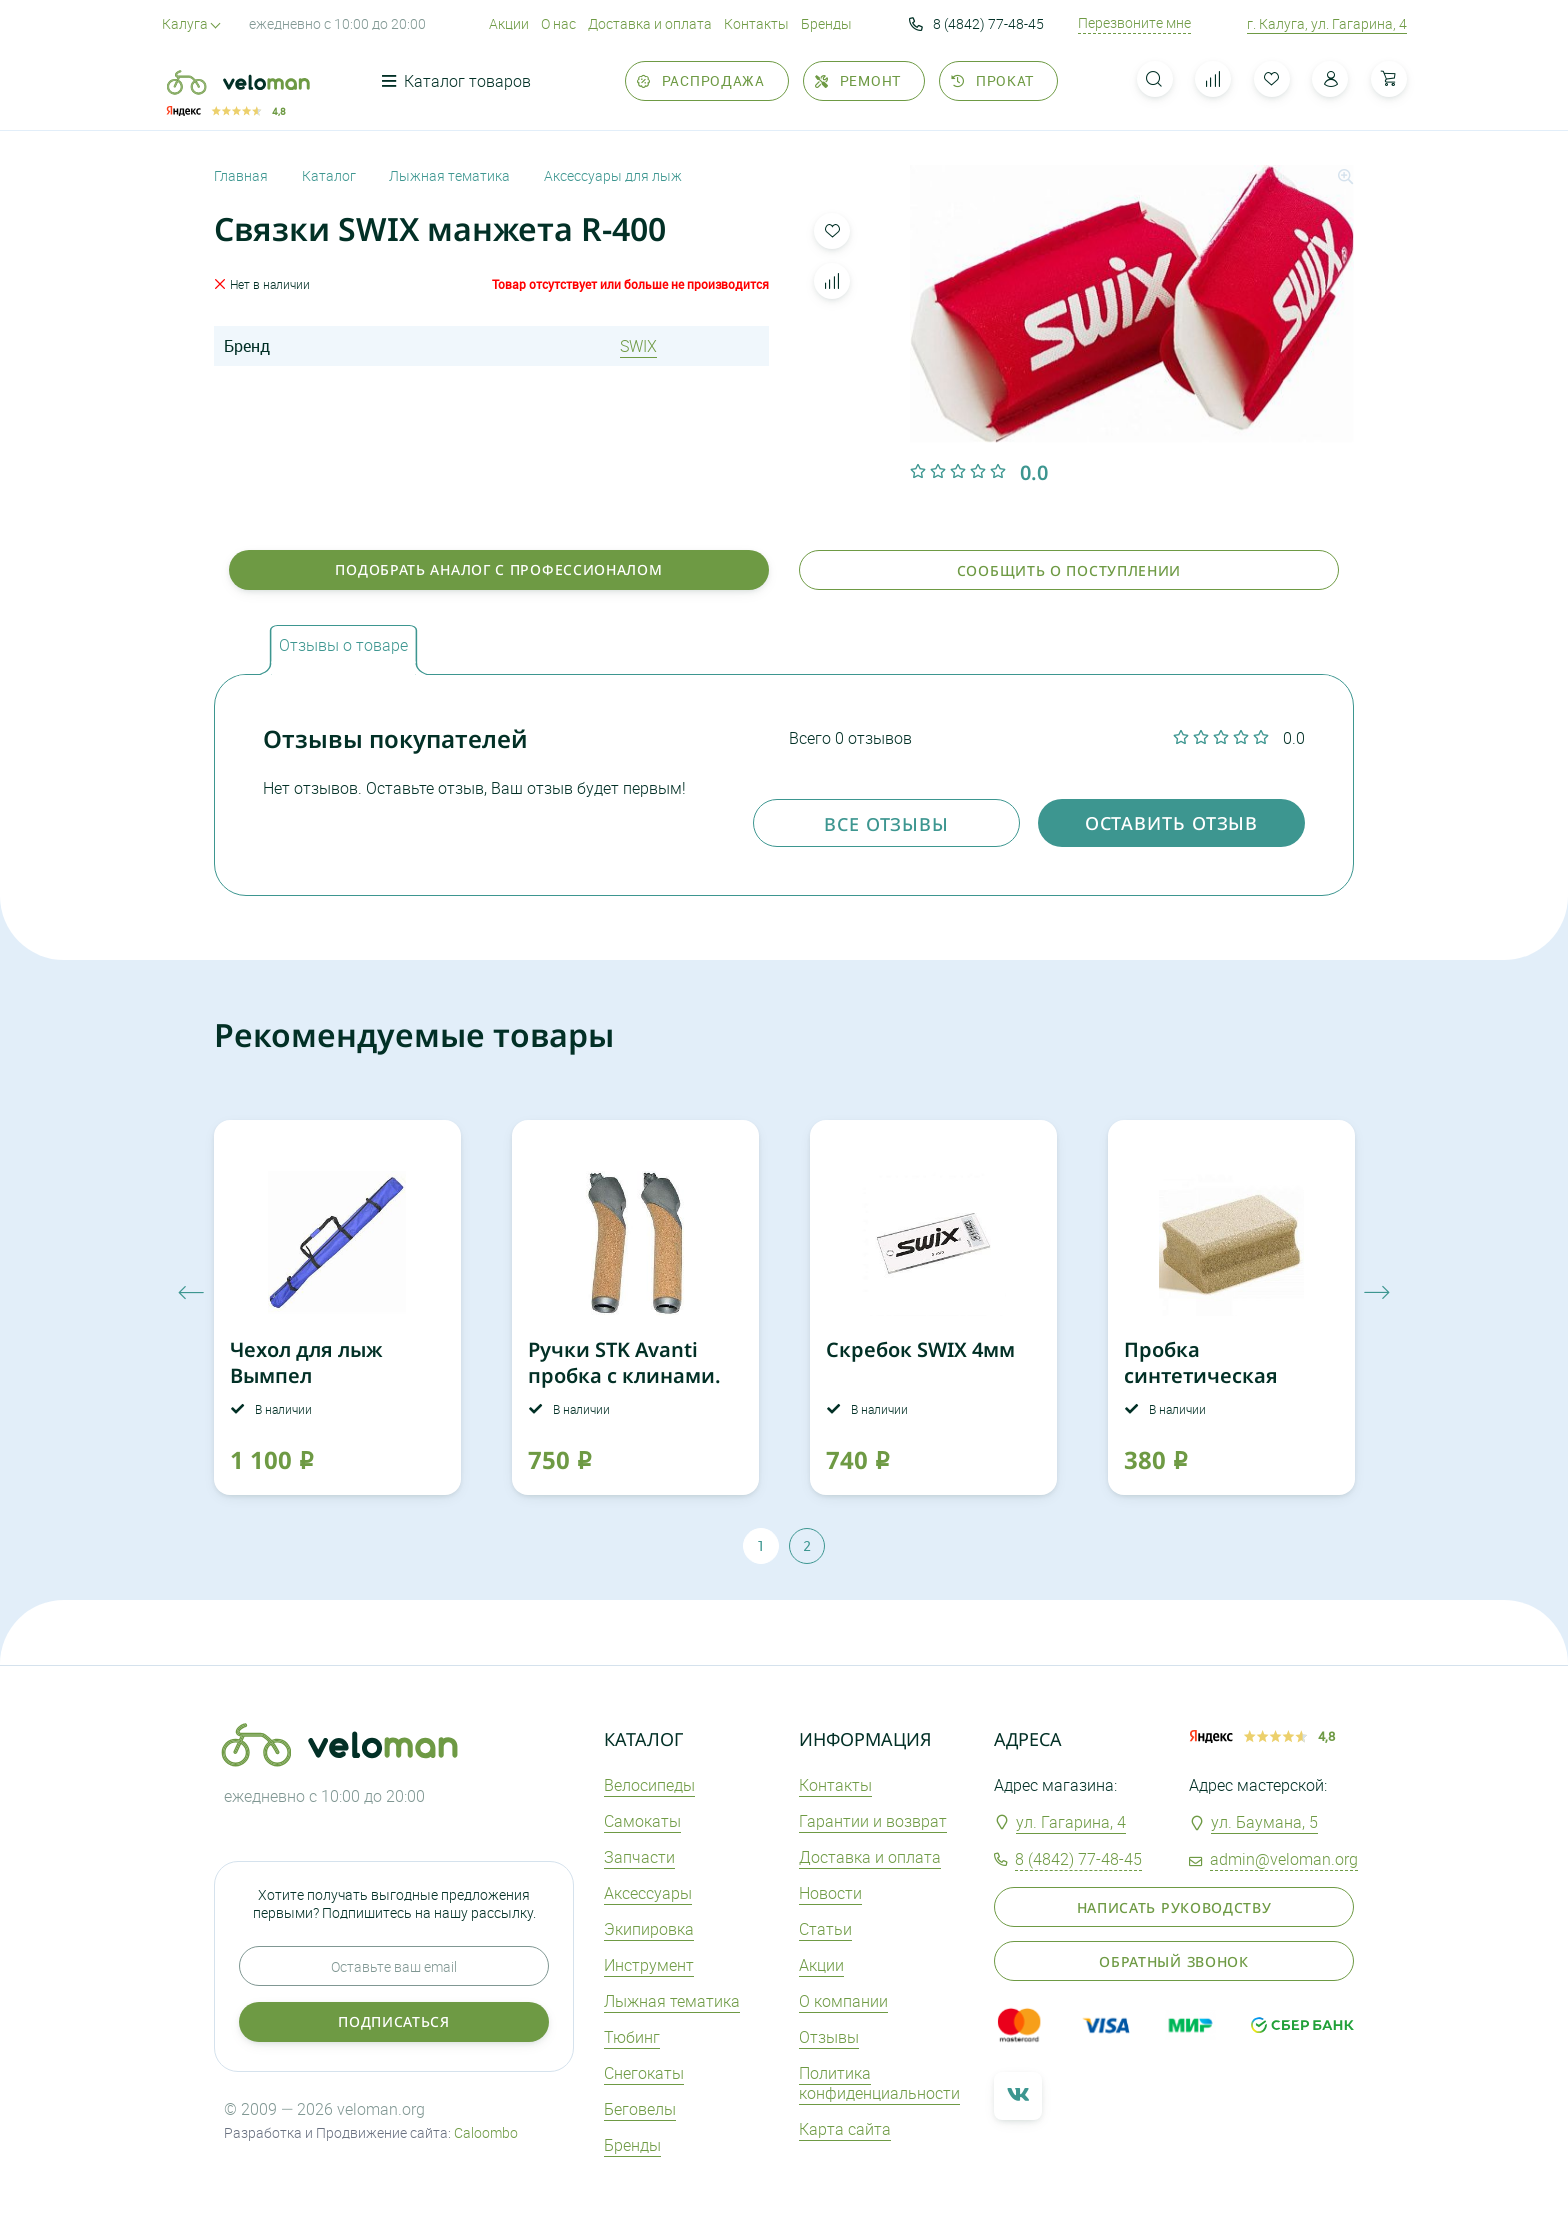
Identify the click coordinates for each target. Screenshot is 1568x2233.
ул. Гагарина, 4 (1071, 1822)
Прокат (992, 80)
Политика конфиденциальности (879, 2083)
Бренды (826, 23)
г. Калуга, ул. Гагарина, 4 (1327, 23)
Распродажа (701, 80)
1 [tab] (761, 1545)
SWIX (638, 346)
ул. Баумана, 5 (1264, 1822)
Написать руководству (1174, 1907)
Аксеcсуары (648, 1893)
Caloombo (486, 2132)
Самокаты (642, 1821)
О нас (558, 23)
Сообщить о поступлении (1069, 570)
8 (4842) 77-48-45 (976, 24)
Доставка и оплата (650, 23)
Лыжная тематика (672, 2001)
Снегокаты (644, 2073)
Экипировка (649, 1929)
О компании (843, 2001)
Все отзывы (886, 824)
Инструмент (649, 1965)
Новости (830, 1893)
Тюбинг (632, 2037)
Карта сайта (845, 2129)
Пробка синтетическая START (1201, 1375)
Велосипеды (649, 1785)
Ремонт (858, 80)
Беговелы (640, 2109)
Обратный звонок (1174, 1961)
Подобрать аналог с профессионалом (498, 569)
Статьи (825, 1929)
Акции (509, 23)
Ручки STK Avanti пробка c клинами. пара (624, 1375)
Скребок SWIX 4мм (920, 1349)
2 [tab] (807, 1545)
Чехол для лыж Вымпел (306, 1362)
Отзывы (829, 2037)
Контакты (756, 23)
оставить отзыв (1172, 823)
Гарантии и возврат (873, 1821)
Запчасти (639, 1857)
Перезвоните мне (1134, 23)
